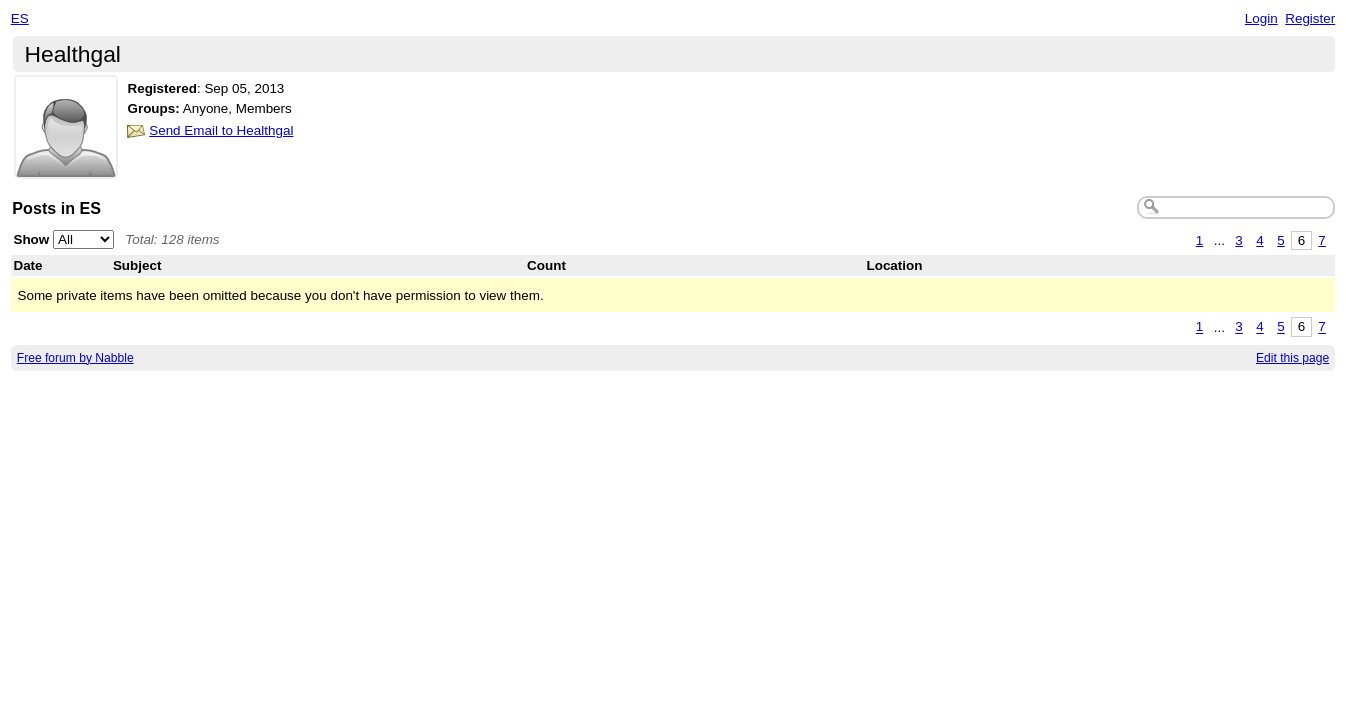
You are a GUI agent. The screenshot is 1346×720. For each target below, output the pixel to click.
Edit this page (1292, 358)
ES (20, 18)
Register (1310, 18)
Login (1261, 18)
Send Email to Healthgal (221, 130)
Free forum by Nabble (75, 358)
